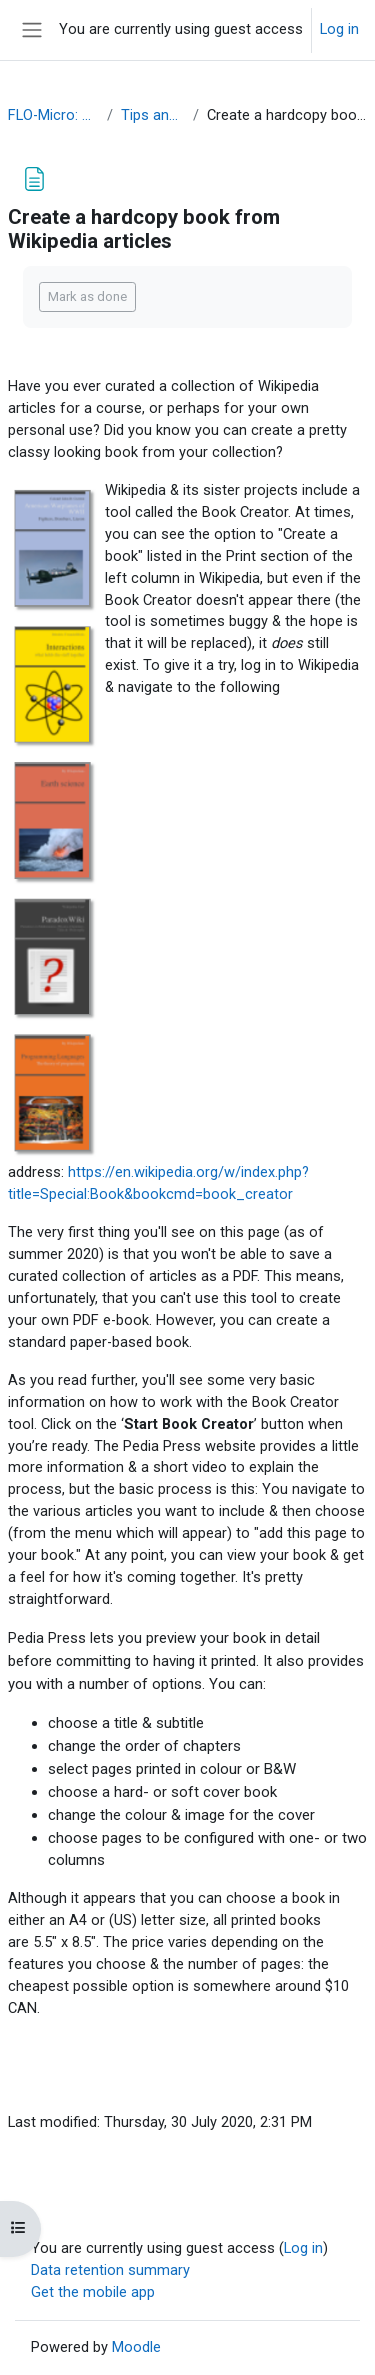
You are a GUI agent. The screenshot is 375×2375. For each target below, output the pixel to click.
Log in (339, 29)
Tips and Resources (153, 115)
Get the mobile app (93, 2292)
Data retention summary (110, 2270)
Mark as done (87, 296)
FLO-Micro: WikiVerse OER (53, 115)
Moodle (136, 2347)
